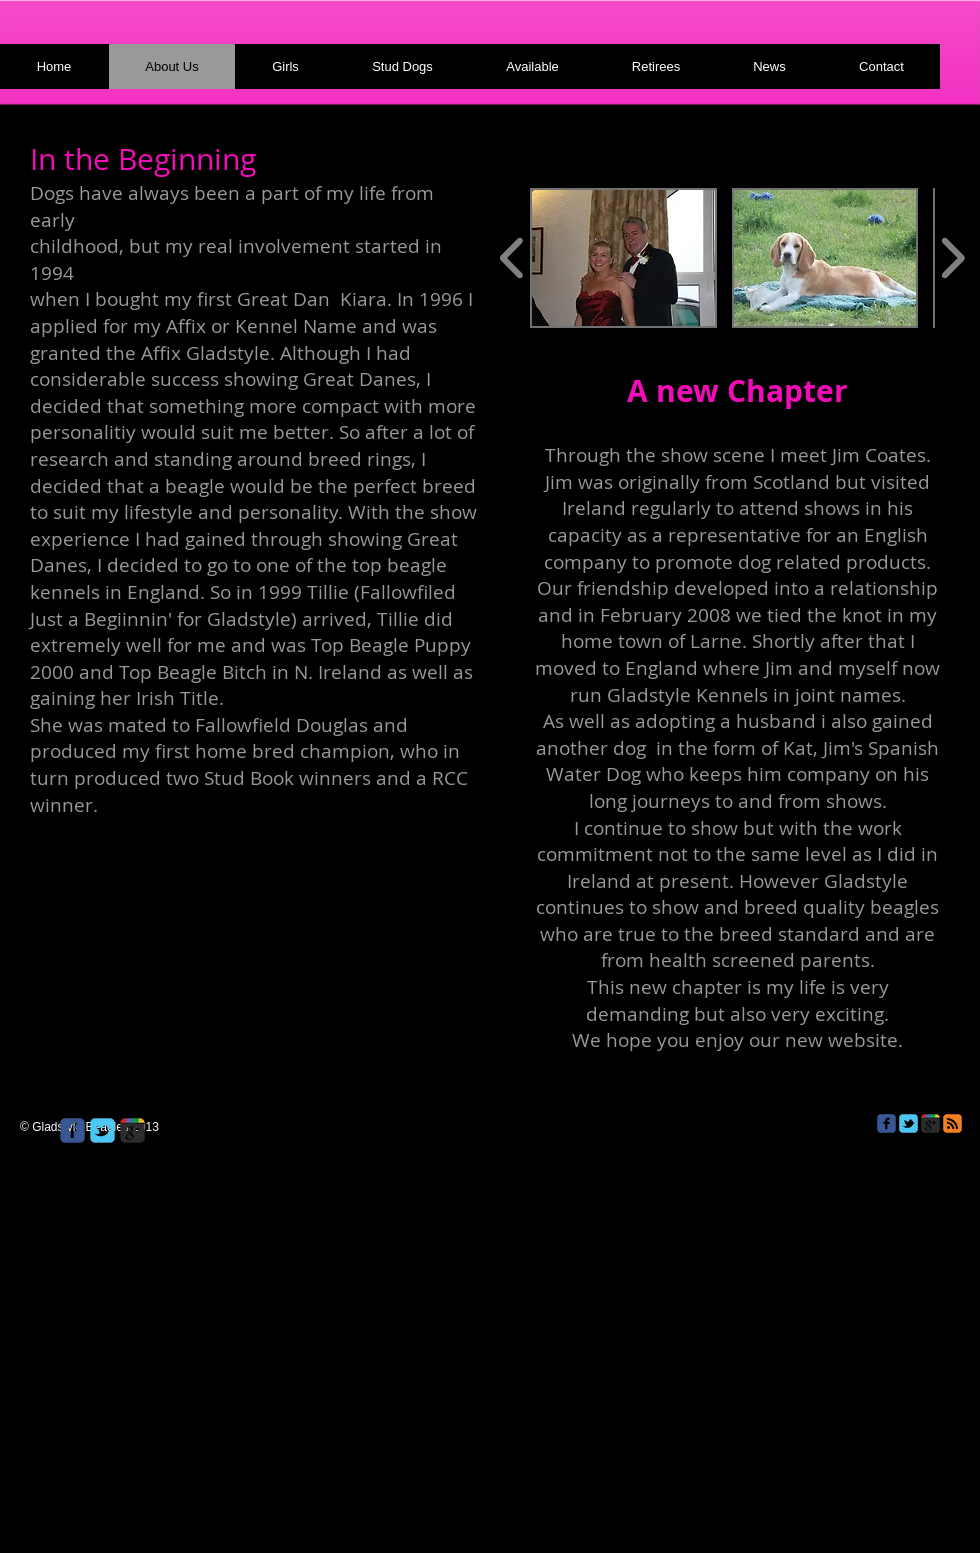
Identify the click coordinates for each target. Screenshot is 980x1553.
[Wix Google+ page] (132, 1130)
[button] (623, 258)
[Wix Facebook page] (72, 1130)
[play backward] (512, 258)
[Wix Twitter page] (102, 1130)
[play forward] (952, 258)
